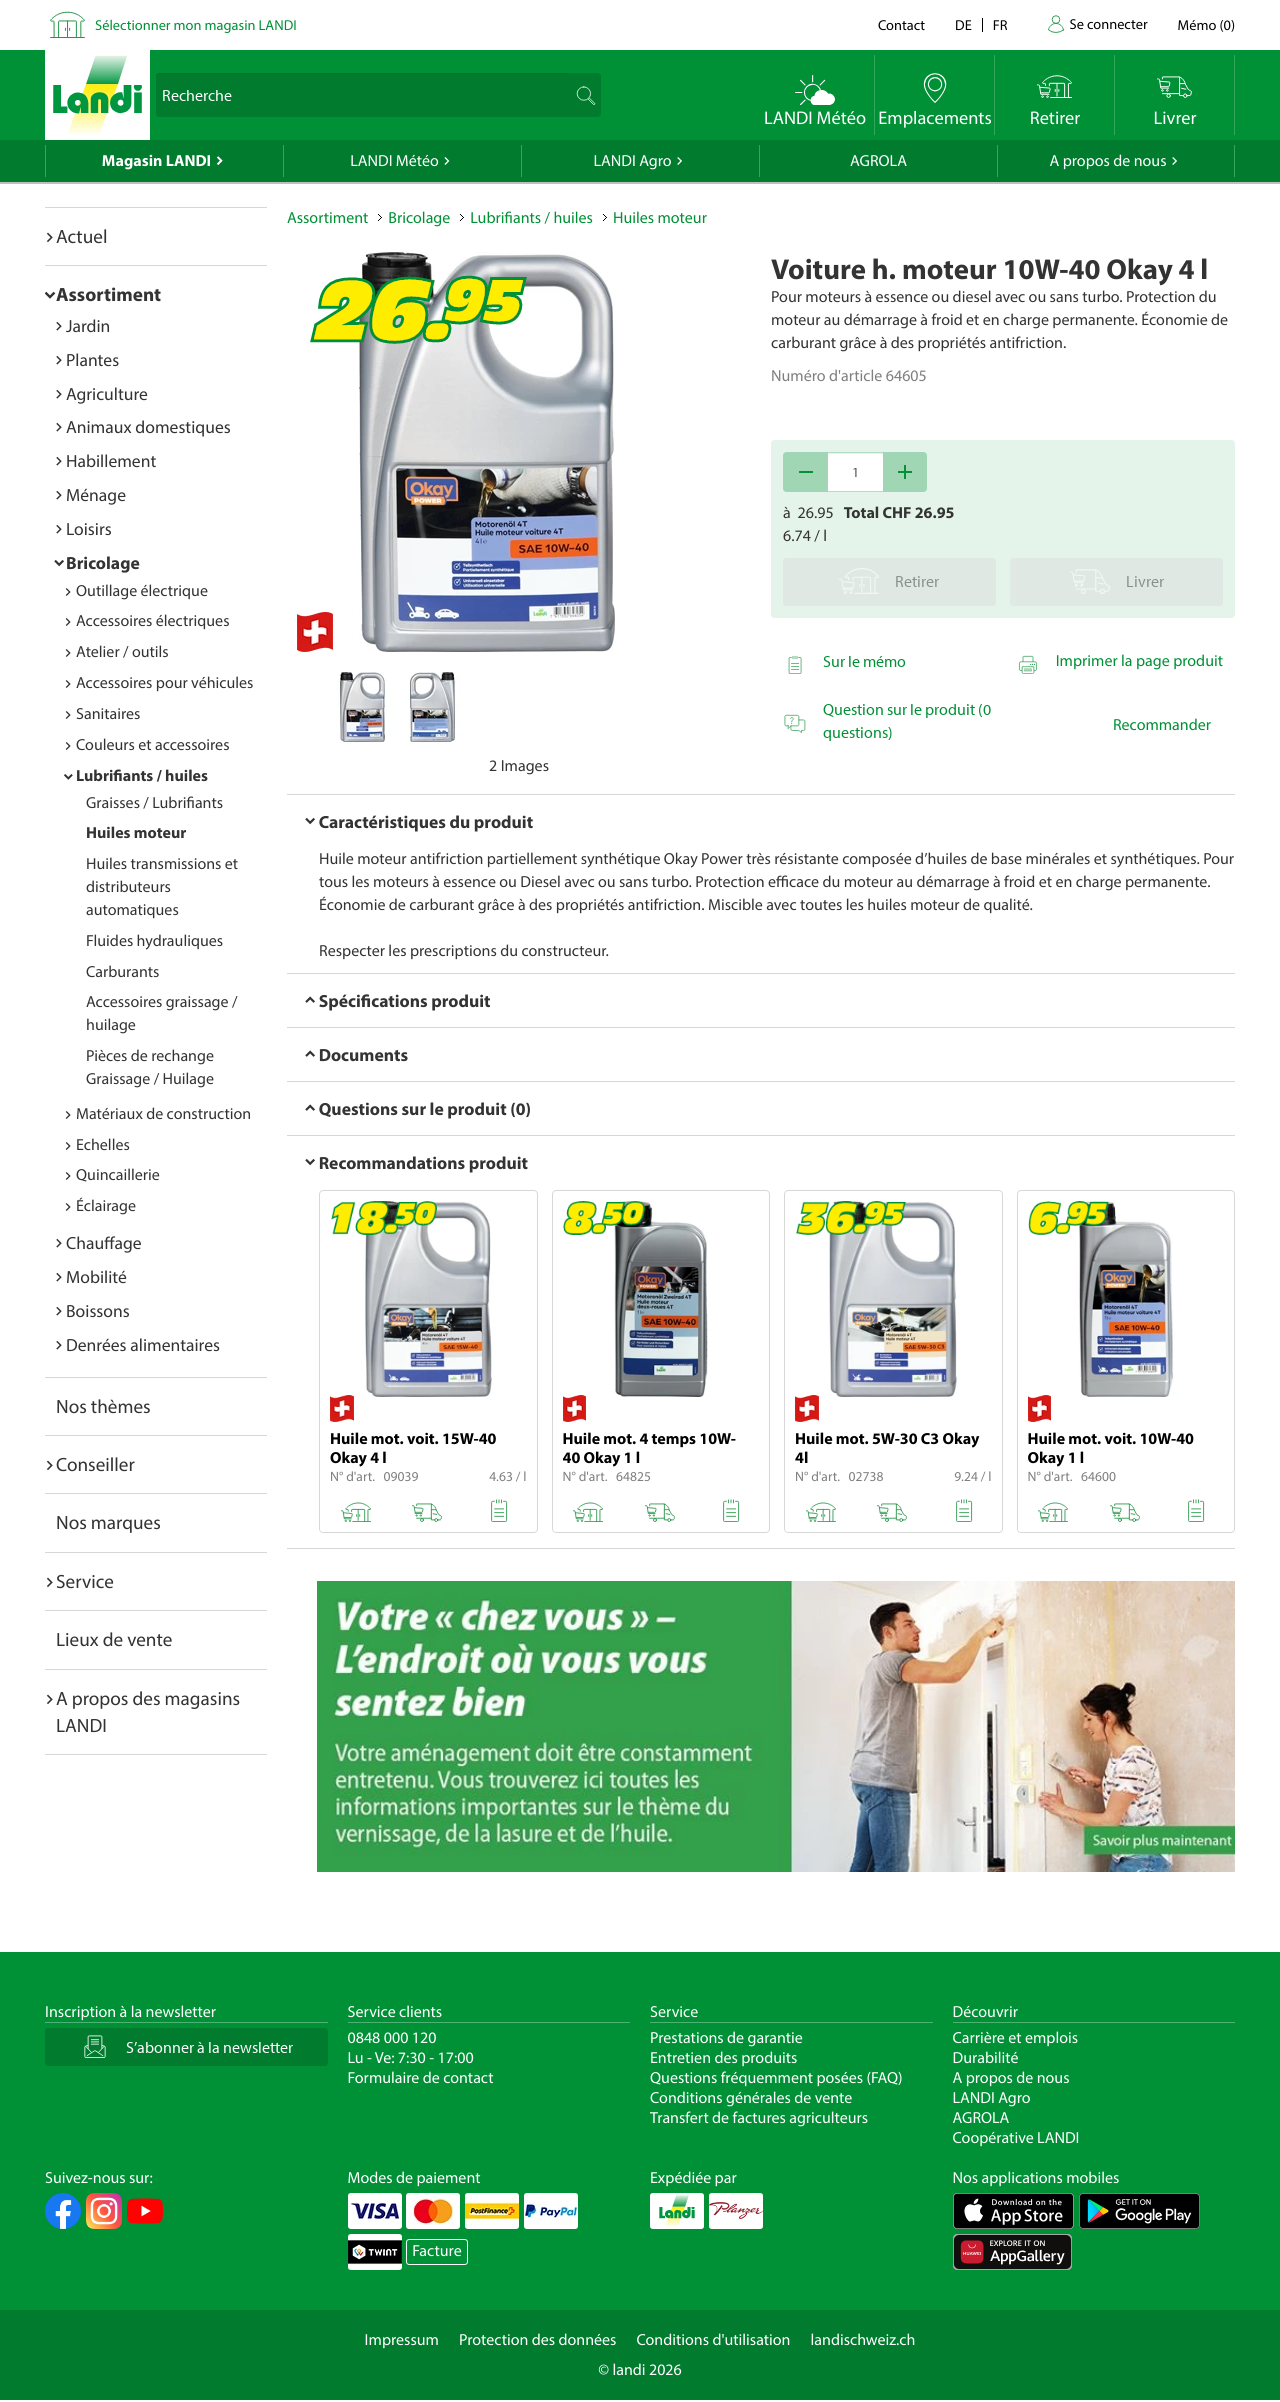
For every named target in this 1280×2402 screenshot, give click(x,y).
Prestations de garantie (726, 2038)
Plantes (92, 359)
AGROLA (878, 161)
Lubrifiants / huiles (142, 776)
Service (85, 1581)
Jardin (88, 325)
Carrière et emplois (1016, 2038)
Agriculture (107, 393)
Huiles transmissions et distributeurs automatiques (162, 887)
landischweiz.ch (863, 2340)
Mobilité (96, 1276)
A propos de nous (1107, 161)
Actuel (81, 236)
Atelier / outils (122, 652)
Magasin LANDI (156, 161)
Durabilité (986, 2058)
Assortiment (108, 294)
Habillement (111, 460)
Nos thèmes (103, 1406)
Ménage (96, 494)
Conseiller (95, 1464)
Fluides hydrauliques (154, 941)
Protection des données (538, 2340)
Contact (901, 24)
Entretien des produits (723, 2058)
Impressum (402, 2340)
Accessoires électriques (152, 621)
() (1206, 24)
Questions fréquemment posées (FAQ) (776, 2078)
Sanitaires (108, 714)
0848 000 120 (392, 2038)
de (963, 24)
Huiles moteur (136, 833)
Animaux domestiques (148, 426)
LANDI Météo (394, 161)
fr (1000, 24)
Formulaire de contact (421, 2078)
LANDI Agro (632, 161)
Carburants (122, 972)
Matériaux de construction (163, 1114)
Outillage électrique (142, 591)
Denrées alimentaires (143, 1344)
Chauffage (104, 1242)
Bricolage (103, 562)
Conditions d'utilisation (713, 2340)
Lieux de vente (114, 1639)
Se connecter (1108, 23)
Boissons (98, 1310)
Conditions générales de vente (751, 2098)
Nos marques (108, 1522)
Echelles (103, 1145)
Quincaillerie (118, 1175)
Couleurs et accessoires (152, 745)
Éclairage (106, 1206)
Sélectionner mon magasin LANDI (196, 24)
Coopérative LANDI (1016, 2138)
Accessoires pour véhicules (164, 683)
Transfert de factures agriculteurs (759, 2118)
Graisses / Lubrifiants (154, 803)
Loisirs (89, 528)
